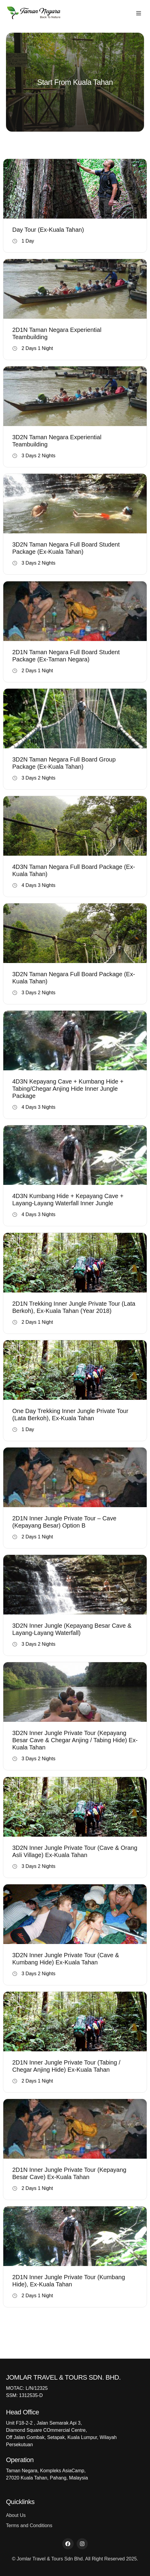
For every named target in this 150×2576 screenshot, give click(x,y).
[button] (139, 13)
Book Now (75, 205)
